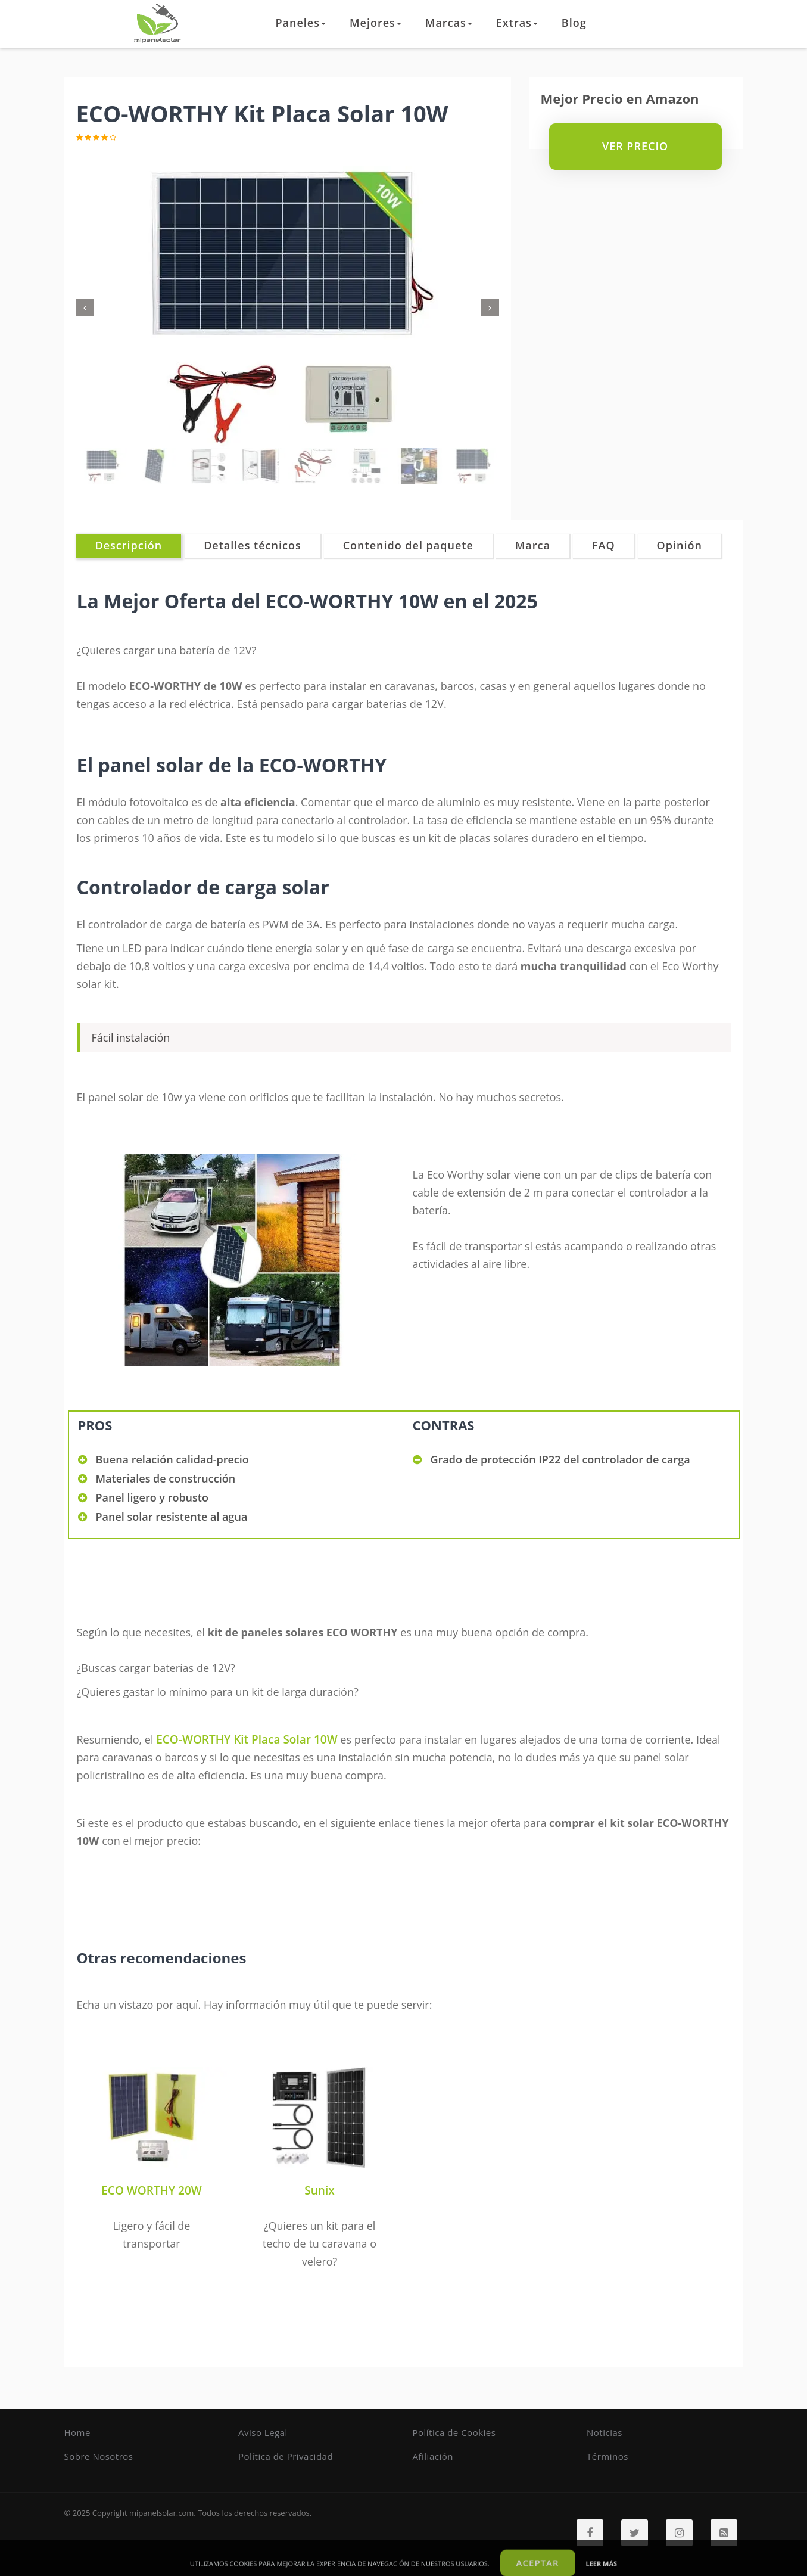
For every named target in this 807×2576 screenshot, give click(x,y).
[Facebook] (590, 2532)
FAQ (603, 545)
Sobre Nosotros (98, 2456)
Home (77, 2432)
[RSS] (724, 2532)
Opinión (679, 545)
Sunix (319, 2190)
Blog (574, 22)
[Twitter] (634, 2532)
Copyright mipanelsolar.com (143, 2512)
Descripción (129, 545)
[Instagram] (679, 2532)
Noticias (604, 2432)
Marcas (448, 22)
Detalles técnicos (252, 545)
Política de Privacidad (285, 2456)
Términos (607, 2456)
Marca (532, 545)
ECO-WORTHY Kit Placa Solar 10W (246, 1739)
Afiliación (433, 2456)
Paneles (301, 22)
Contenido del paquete (408, 545)
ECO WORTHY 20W (151, 2190)
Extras (517, 22)
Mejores (375, 22)
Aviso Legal (263, 2432)
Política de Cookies (454, 2432)
